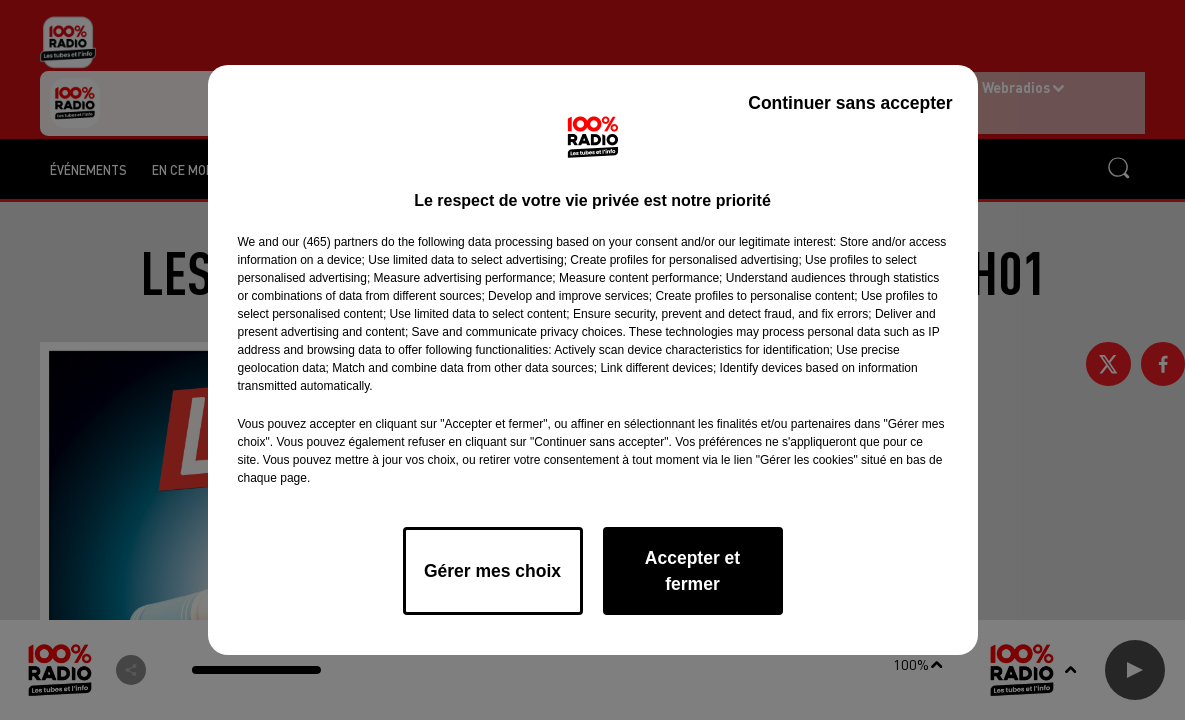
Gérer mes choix (492, 571)
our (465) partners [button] (330, 242)
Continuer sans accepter (850, 103)
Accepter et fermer (692, 571)
